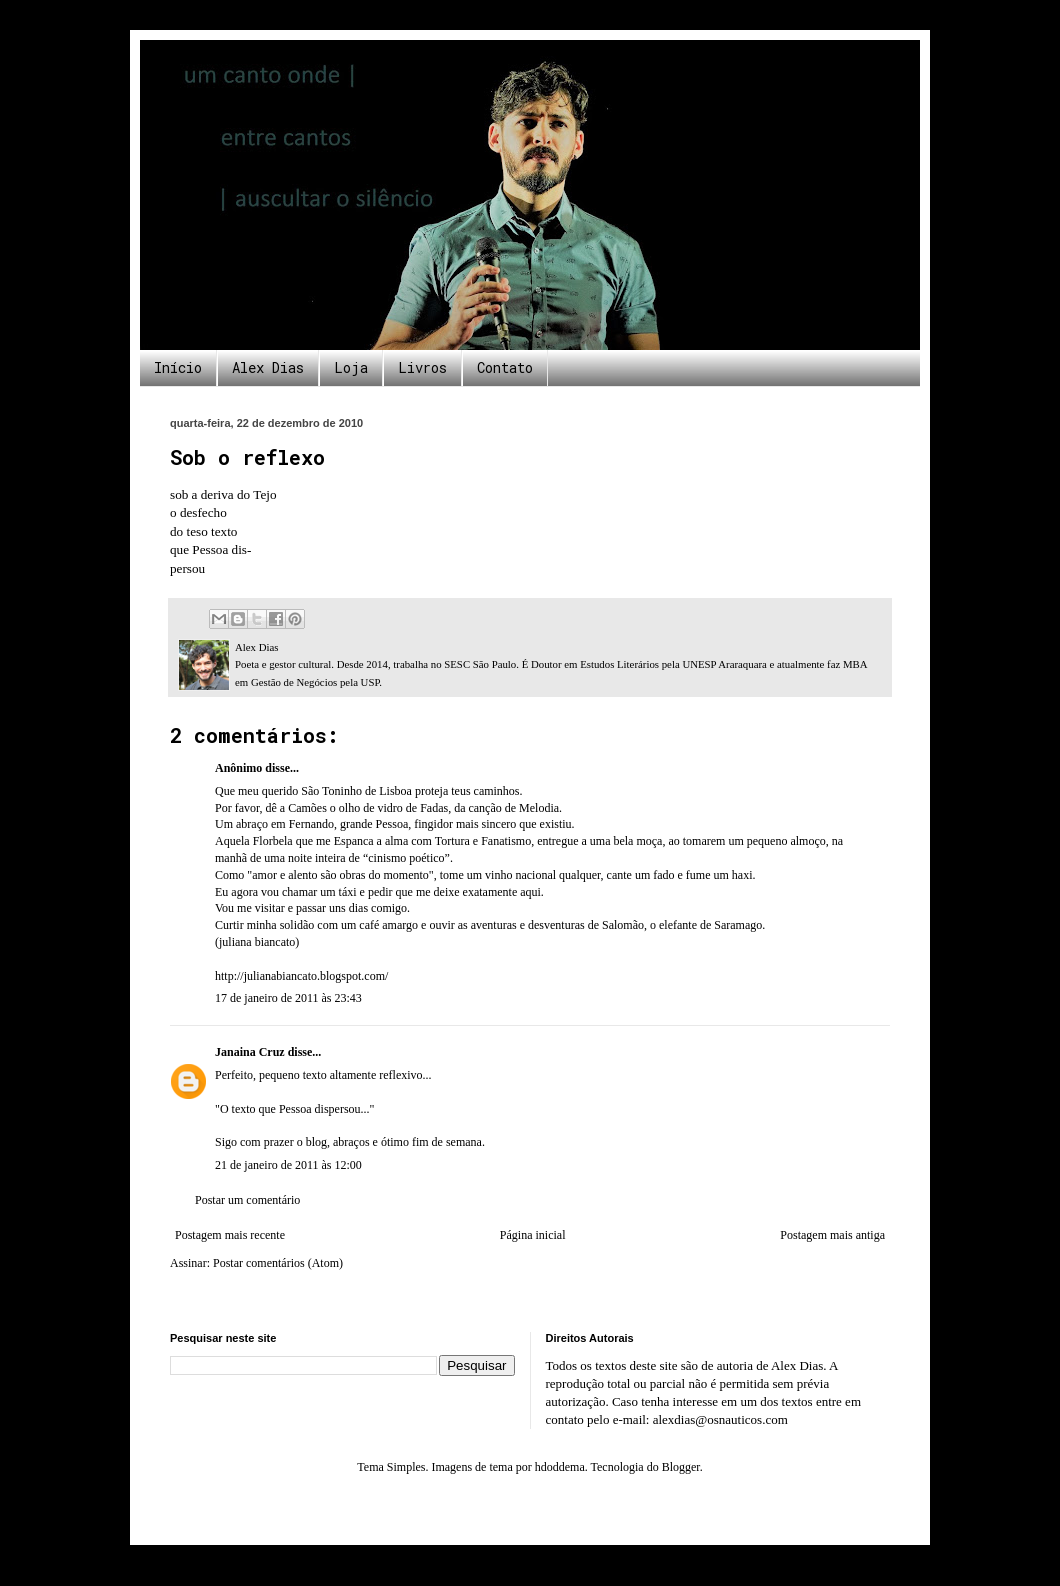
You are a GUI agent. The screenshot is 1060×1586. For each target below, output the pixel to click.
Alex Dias (268, 367)
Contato (505, 367)
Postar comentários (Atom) (278, 1263)
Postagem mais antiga (832, 1235)
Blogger (681, 1467)
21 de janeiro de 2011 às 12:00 (288, 1165)
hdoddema (560, 1467)
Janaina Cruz (250, 1052)
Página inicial (533, 1235)
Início (178, 367)
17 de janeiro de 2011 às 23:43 (288, 998)
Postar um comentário (247, 1200)
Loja (351, 367)
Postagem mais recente (230, 1235)
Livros (422, 367)
